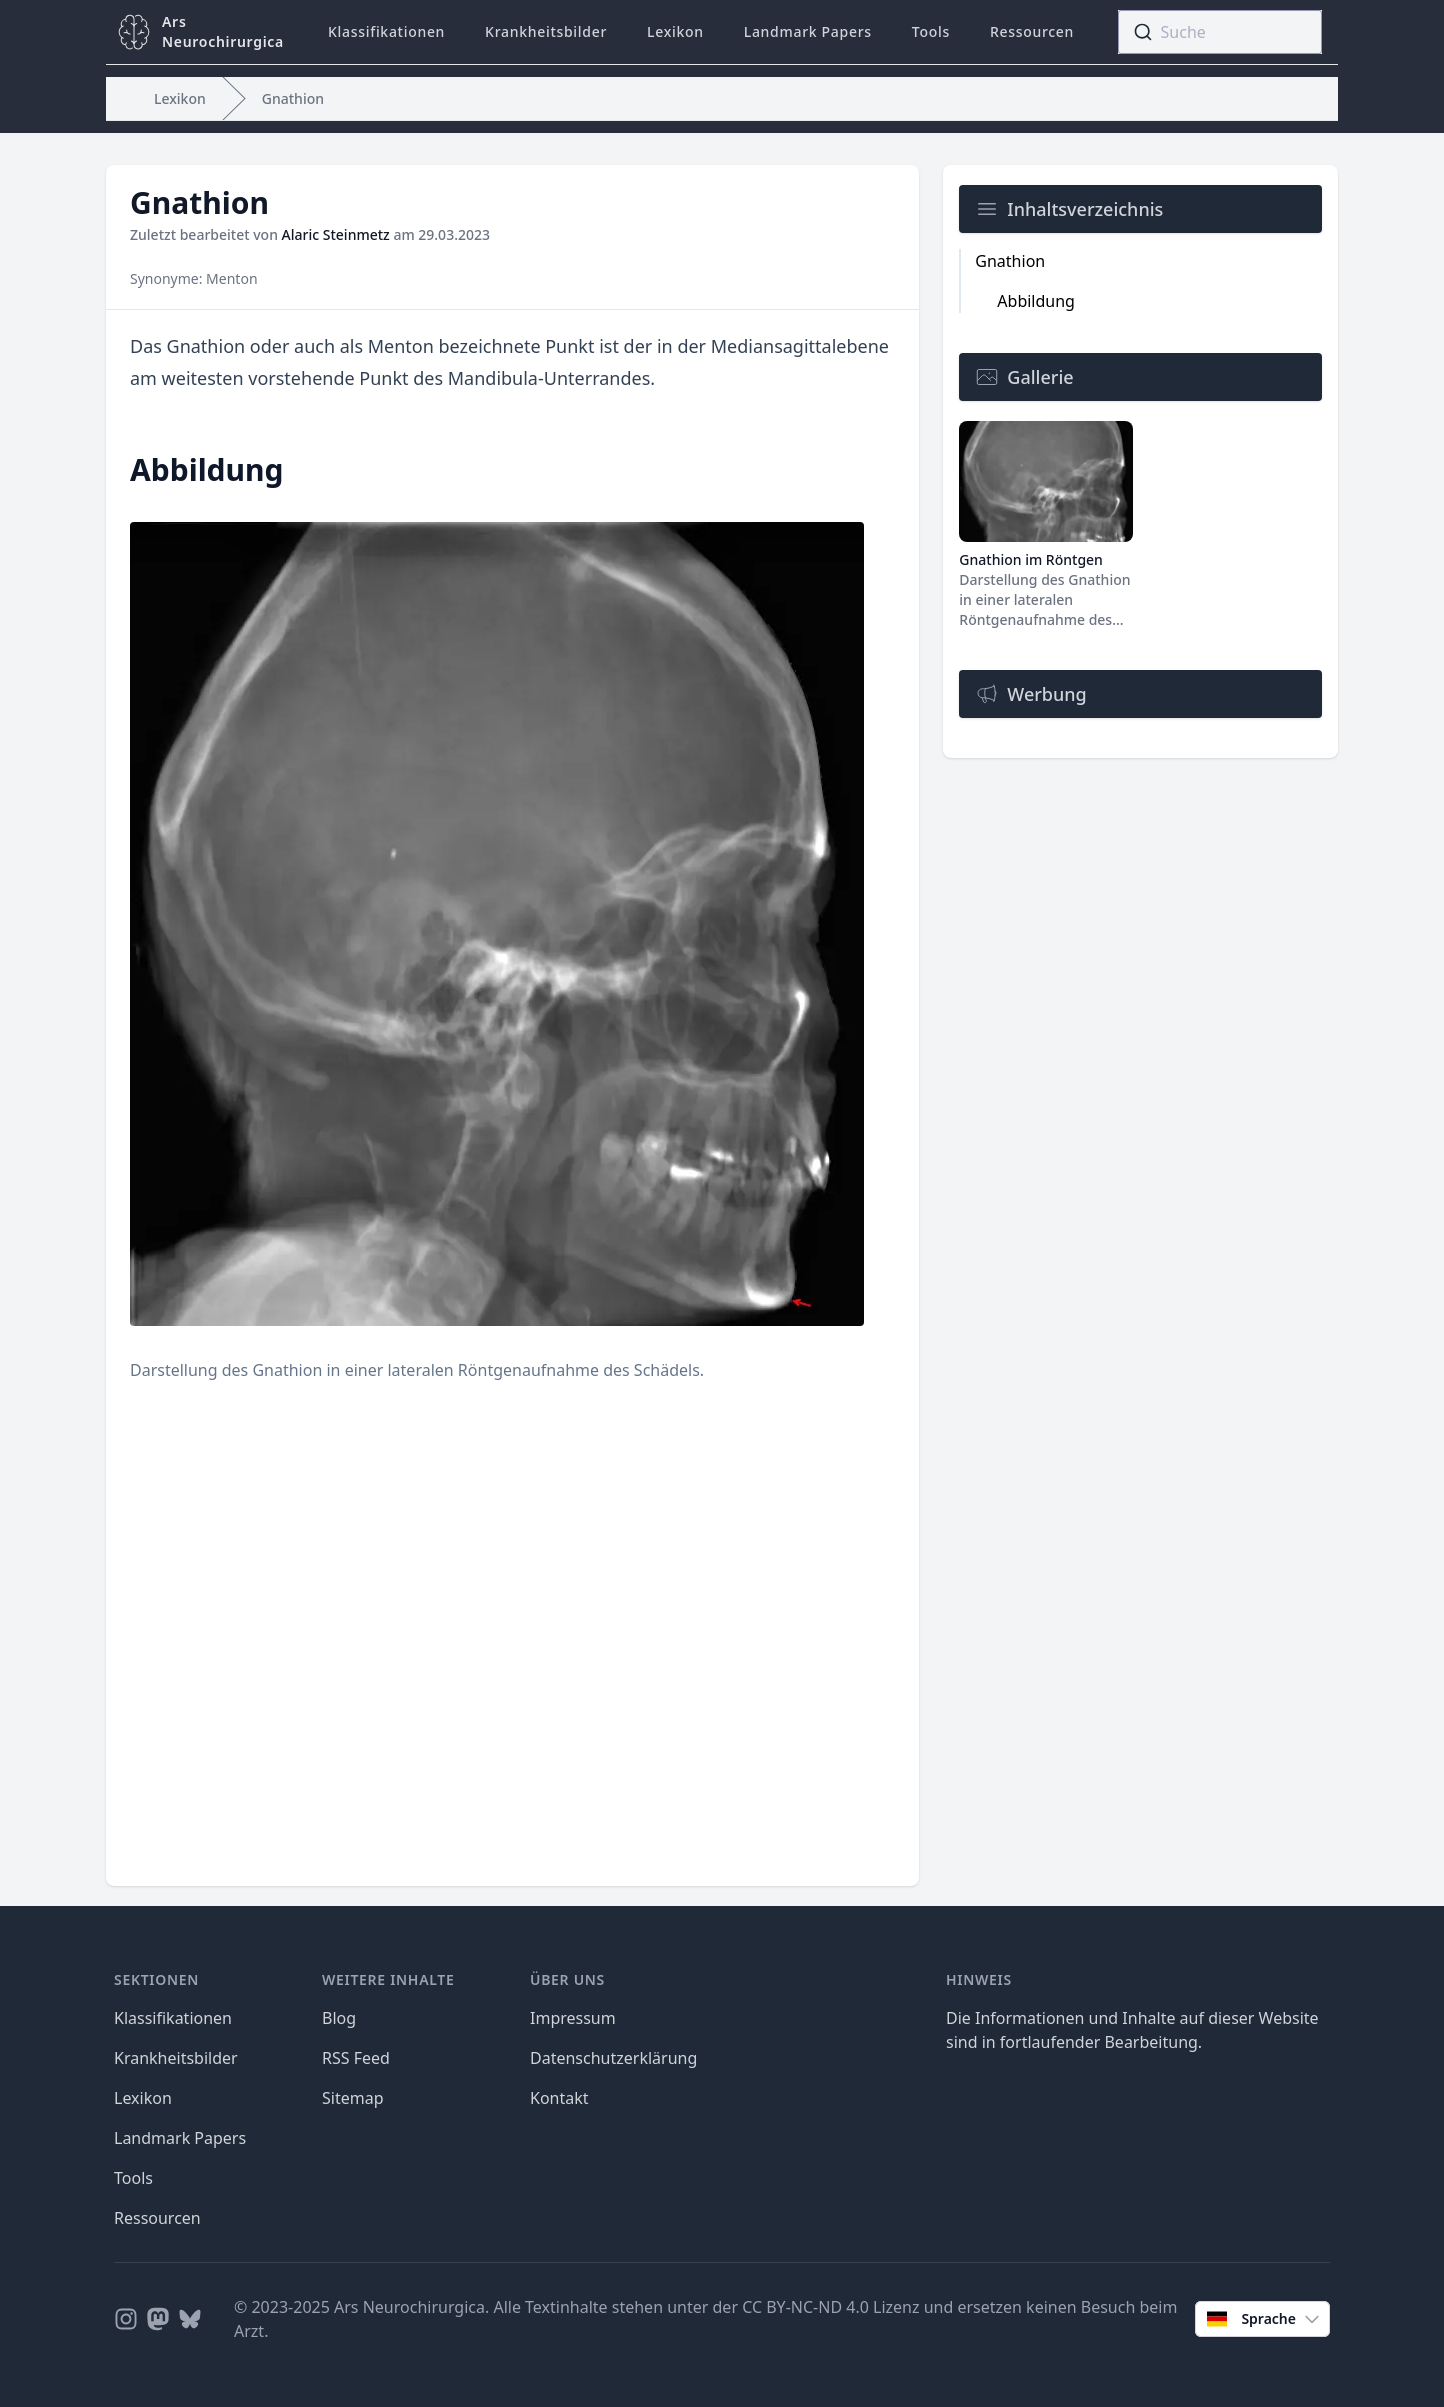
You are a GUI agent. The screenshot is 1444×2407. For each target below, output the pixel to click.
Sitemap (353, 2098)
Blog (339, 2018)
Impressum (573, 2018)
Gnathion (293, 98)
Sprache (1264, 2319)
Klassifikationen (386, 31)
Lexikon (675, 31)
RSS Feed (356, 2058)
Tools (931, 31)
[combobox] (1220, 32)
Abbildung (1036, 301)
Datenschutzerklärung (613, 2058)
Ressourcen (1032, 31)
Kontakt (559, 2098)
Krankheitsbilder (546, 31)
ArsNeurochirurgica (223, 31)
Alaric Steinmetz (336, 234)
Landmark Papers (808, 31)
